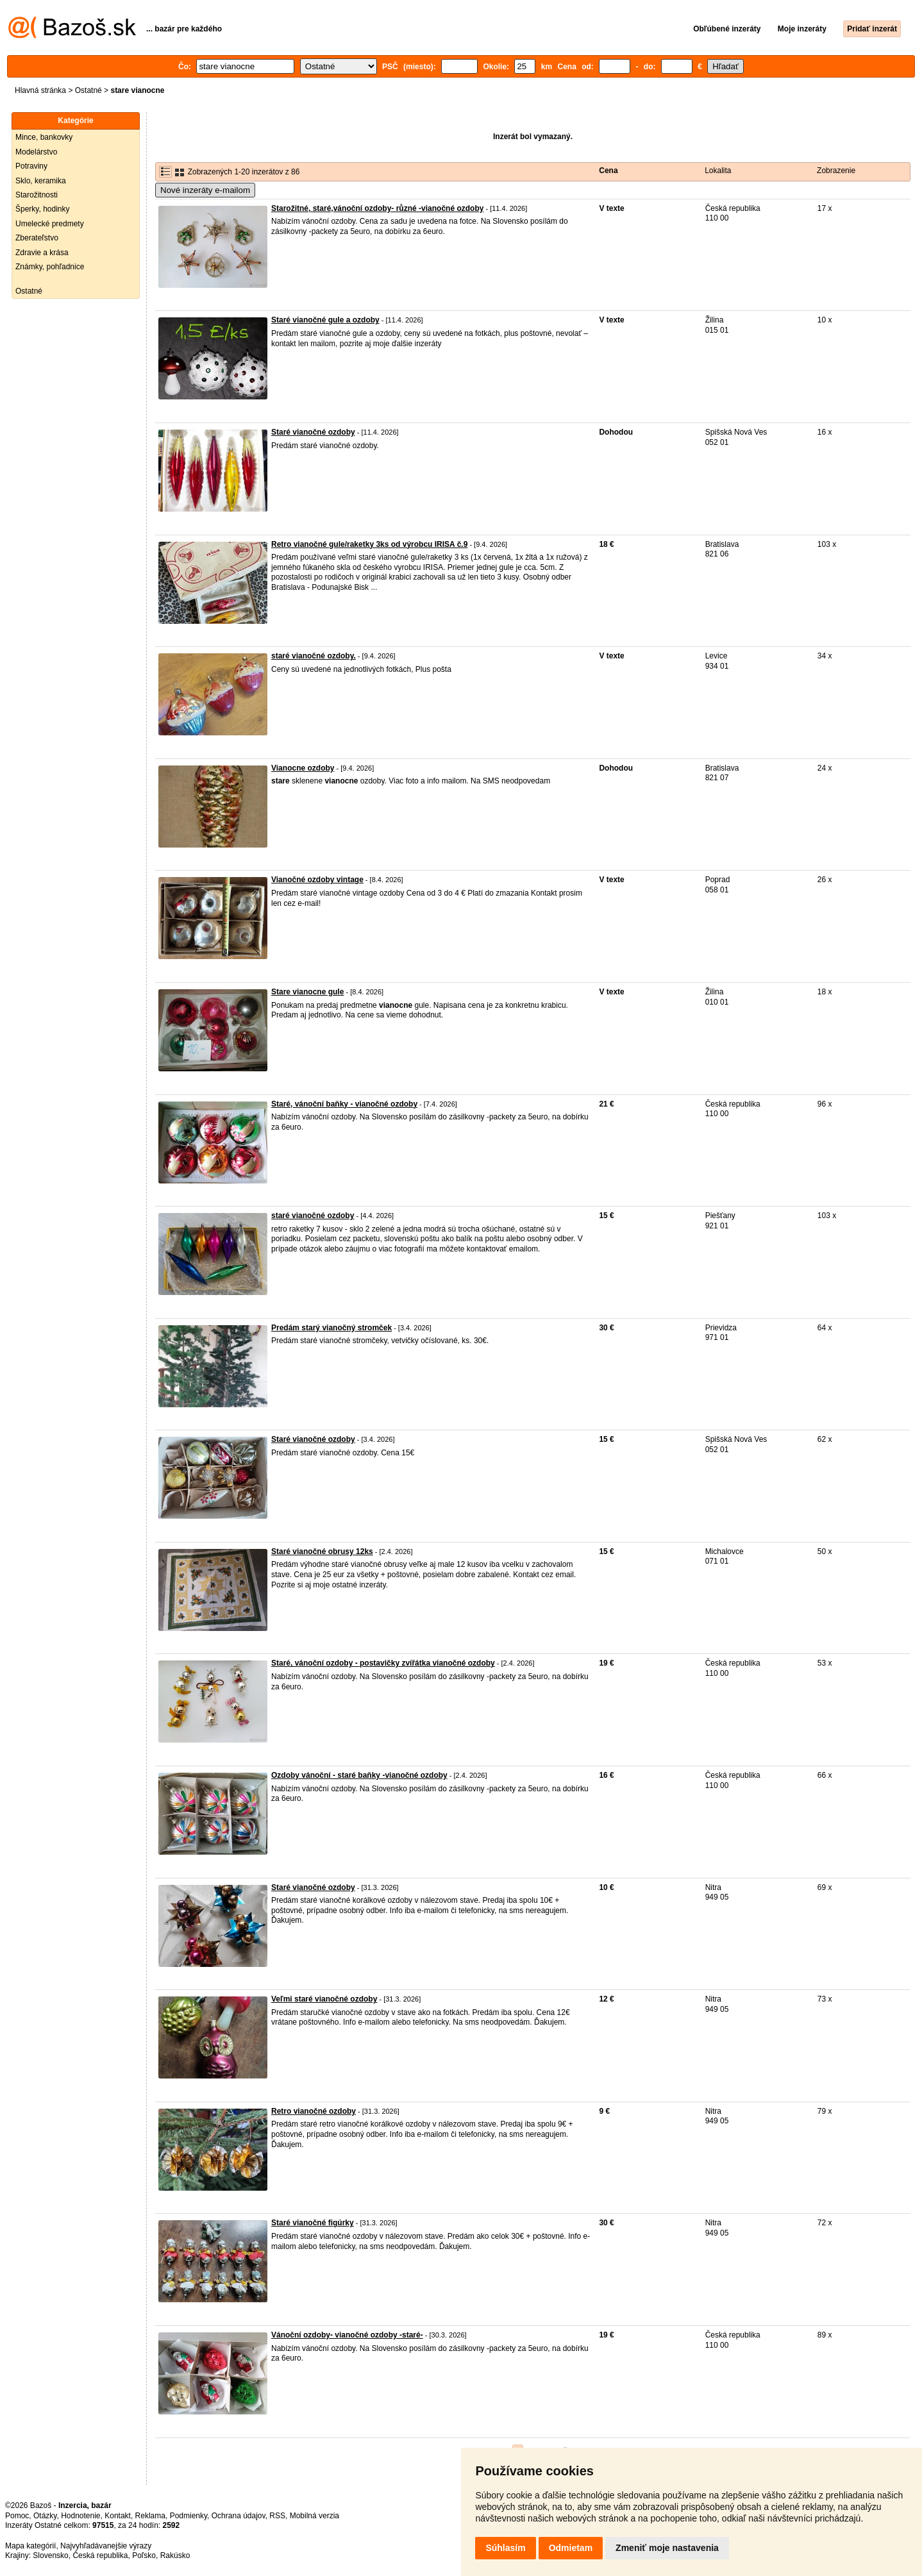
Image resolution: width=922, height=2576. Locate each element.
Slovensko (50, 2555)
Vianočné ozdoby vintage (317, 879)
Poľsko (144, 2555)
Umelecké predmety (49, 223)
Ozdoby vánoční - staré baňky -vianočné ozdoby (359, 1775)
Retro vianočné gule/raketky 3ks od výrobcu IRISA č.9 (369, 544)
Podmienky (188, 2515)
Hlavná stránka (40, 90)
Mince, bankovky (43, 137)
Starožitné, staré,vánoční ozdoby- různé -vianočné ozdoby (377, 208)
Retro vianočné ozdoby (313, 2111)
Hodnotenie (80, 2515)
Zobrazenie (836, 170)
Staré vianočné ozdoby (313, 432)
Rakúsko (175, 2555)
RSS (277, 2515)
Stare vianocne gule (307, 991)
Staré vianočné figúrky (312, 2222)
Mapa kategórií (30, 2545)
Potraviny (31, 166)
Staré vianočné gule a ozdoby (325, 319)
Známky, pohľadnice (49, 266)
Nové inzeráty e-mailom (205, 190)
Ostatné (88, 90)
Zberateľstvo (36, 237)
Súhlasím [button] (505, 2548)
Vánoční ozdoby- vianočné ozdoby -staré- (347, 2334)
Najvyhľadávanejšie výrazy (105, 2545)
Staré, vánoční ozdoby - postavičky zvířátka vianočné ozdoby (383, 1663)
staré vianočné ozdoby (312, 1215)
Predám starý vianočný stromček (331, 1327)
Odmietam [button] (570, 2548)
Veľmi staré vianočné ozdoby (324, 1999)
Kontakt (118, 2515)
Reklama (150, 2515)
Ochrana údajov (238, 2515)
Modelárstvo (36, 151)
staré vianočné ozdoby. (313, 655)
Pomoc (17, 2515)
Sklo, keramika (40, 180)
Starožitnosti (36, 194)
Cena (608, 170)
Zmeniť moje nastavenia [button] (667, 2548)
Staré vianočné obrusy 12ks (322, 1551)
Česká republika (100, 2555)
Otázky (44, 2515)
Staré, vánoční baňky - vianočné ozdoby (344, 1104)
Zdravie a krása (42, 252)
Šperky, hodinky (42, 209)
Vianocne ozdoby (302, 768)
